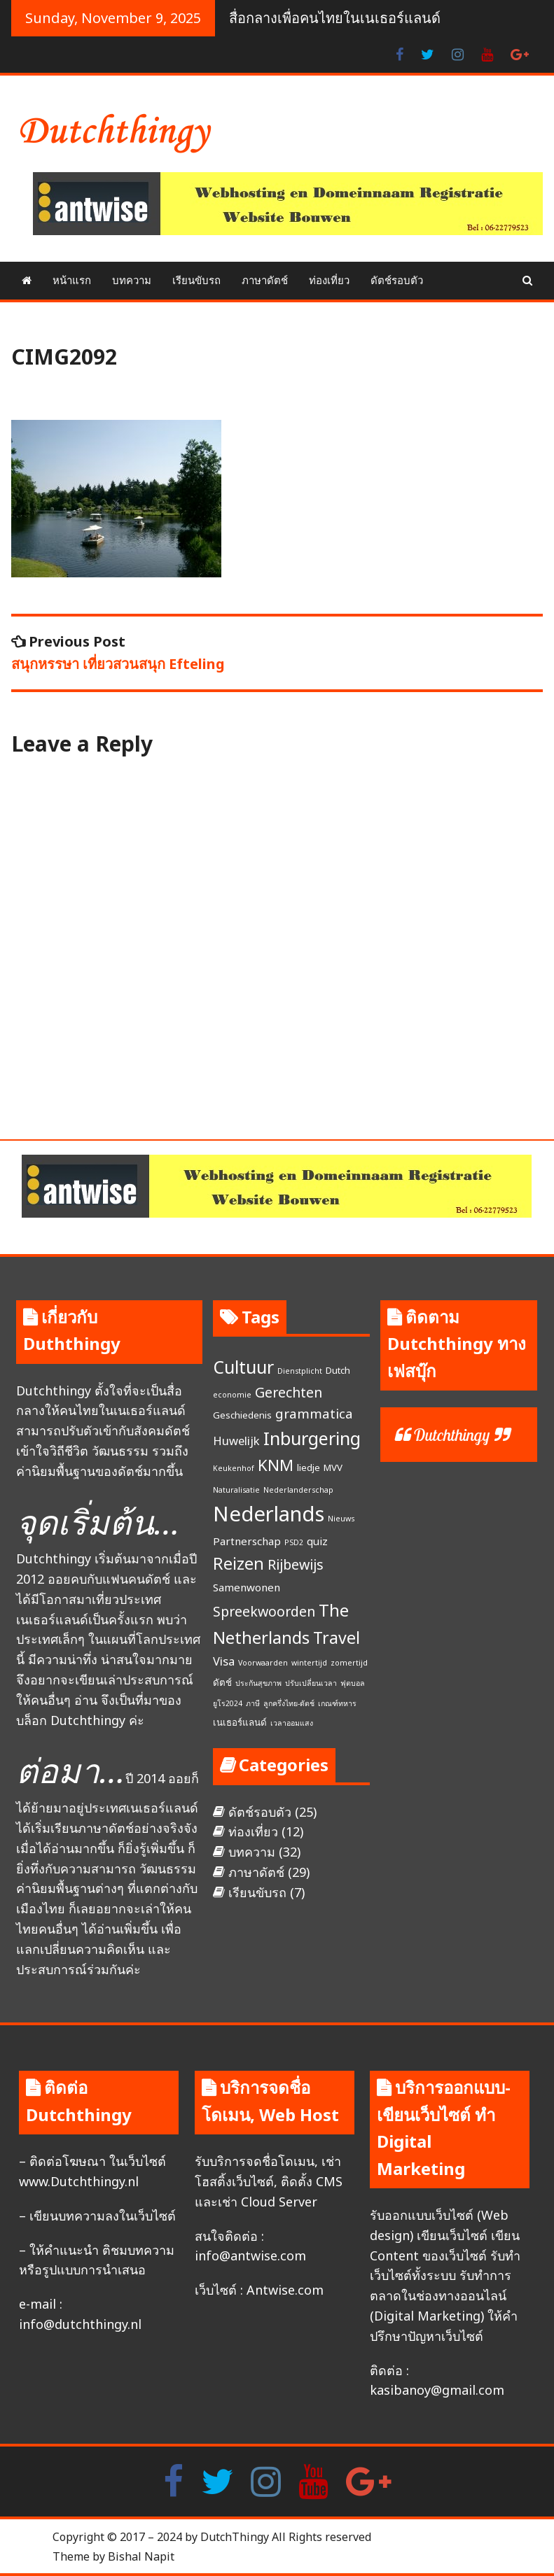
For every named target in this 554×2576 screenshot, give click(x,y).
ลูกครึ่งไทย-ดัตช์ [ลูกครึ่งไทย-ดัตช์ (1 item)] (288, 1703)
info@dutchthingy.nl (80, 2324)
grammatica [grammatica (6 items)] (314, 1414)
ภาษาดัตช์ (265, 280)
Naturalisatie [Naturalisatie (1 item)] (236, 1490)
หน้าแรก (72, 280)
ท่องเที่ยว (329, 280)
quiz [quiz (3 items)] (317, 1541)
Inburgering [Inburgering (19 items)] (312, 1438)
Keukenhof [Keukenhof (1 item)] (233, 1468)
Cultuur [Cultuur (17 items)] (243, 1367)
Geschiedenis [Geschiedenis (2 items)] (242, 1415)
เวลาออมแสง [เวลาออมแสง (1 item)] (291, 1723)
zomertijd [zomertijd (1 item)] (349, 1663)
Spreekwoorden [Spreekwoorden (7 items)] (264, 1611)
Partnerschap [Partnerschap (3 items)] (247, 1541)
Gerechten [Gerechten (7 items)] (288, 1392)
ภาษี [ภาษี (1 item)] (253, 1703)
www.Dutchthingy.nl (79, 2181)
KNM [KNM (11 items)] (275, 1465)
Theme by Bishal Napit (113, 2556)
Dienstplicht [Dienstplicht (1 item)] (299, 1371)
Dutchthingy (451, 1434)
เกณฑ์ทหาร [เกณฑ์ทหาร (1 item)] (337, 1703)
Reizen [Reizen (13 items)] (238, 1563)
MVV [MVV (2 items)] (333, 1467)
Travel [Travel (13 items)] (336, 1637)
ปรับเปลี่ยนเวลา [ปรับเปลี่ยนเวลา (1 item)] (311, 1683)
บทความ (131, 280)
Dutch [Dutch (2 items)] (338, 1370)
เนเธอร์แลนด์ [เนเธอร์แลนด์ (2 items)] (240, 1722)
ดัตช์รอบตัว (397, 280)
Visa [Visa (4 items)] (224, 1661)
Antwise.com (285, 2289)
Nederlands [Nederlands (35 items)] (268, 1514)
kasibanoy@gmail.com (437, 2389)
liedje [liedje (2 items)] (308, 1467)
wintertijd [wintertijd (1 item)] (309, 1663)
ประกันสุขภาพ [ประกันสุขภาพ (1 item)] (258, 1683)
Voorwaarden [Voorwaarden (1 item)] (263, 1663)
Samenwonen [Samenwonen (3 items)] (246, 1587)
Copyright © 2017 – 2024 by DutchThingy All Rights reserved (212, 2537)
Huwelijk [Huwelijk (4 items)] (236, 1441)
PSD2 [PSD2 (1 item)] (293, 1542)
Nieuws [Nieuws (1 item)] (341, 1518)
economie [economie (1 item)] (232, 1395)
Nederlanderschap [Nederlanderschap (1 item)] (298, 1490)
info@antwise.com (250, 2255)
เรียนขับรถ (196, 280)
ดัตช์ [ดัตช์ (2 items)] (222, 1682)
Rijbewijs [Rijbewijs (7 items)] (296, 1564)
